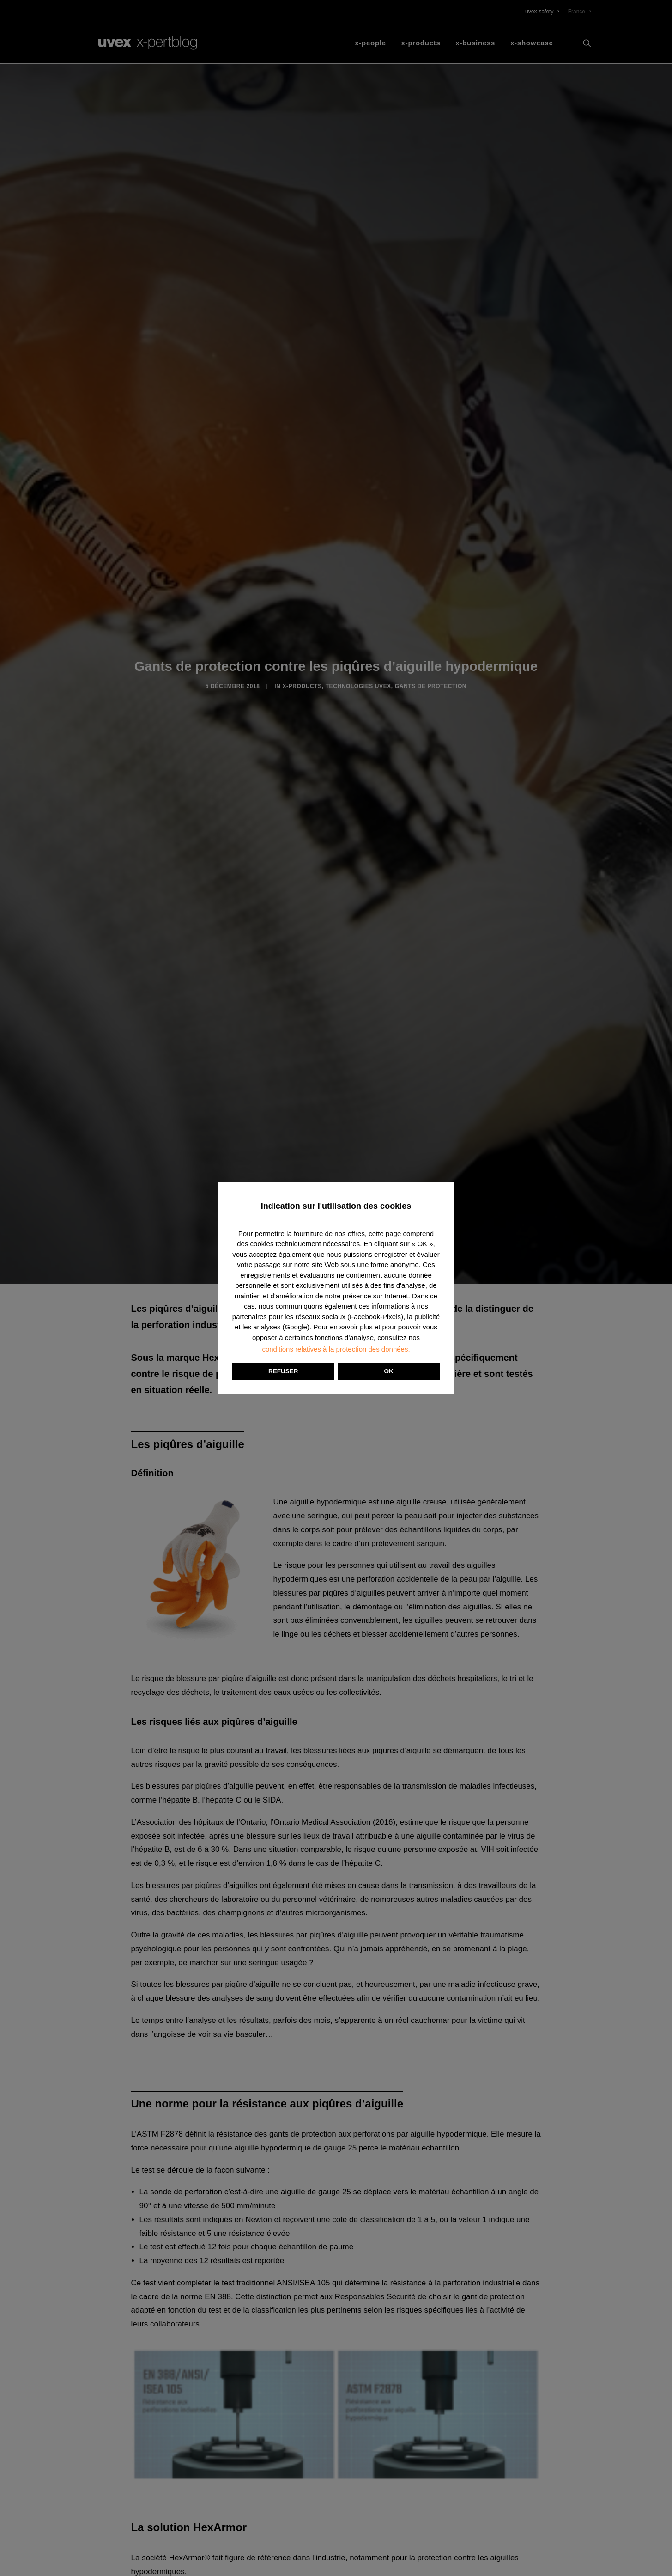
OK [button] (389, 1371)
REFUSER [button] (283, 1371)
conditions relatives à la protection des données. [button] (336, 1349)
